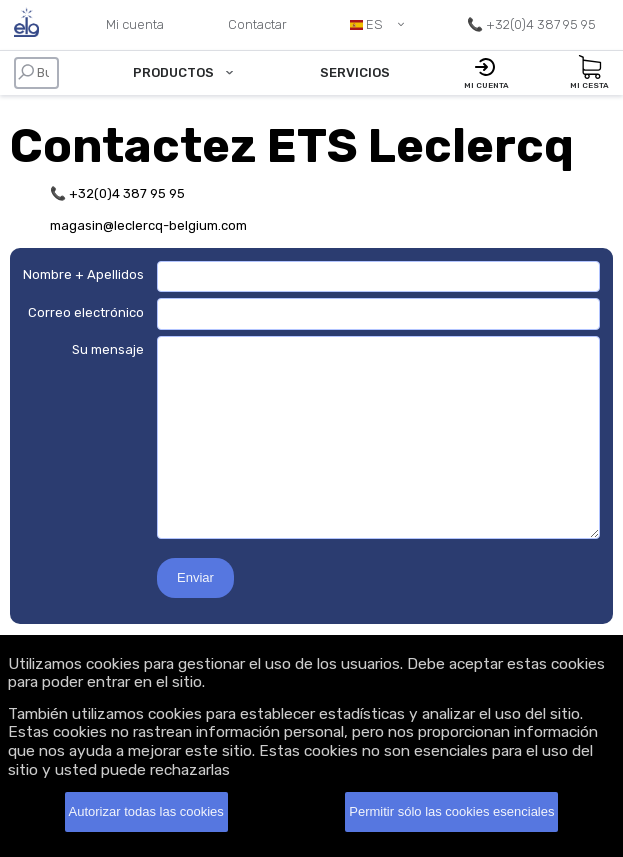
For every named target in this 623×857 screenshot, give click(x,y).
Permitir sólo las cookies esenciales (451, 811)
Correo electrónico (86, 312)
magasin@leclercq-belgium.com (148, 225)
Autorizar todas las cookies (146, 811)
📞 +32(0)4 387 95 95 (117, 193)
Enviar (195, 577)
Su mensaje (108, 349)
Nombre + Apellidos (83, 274)
